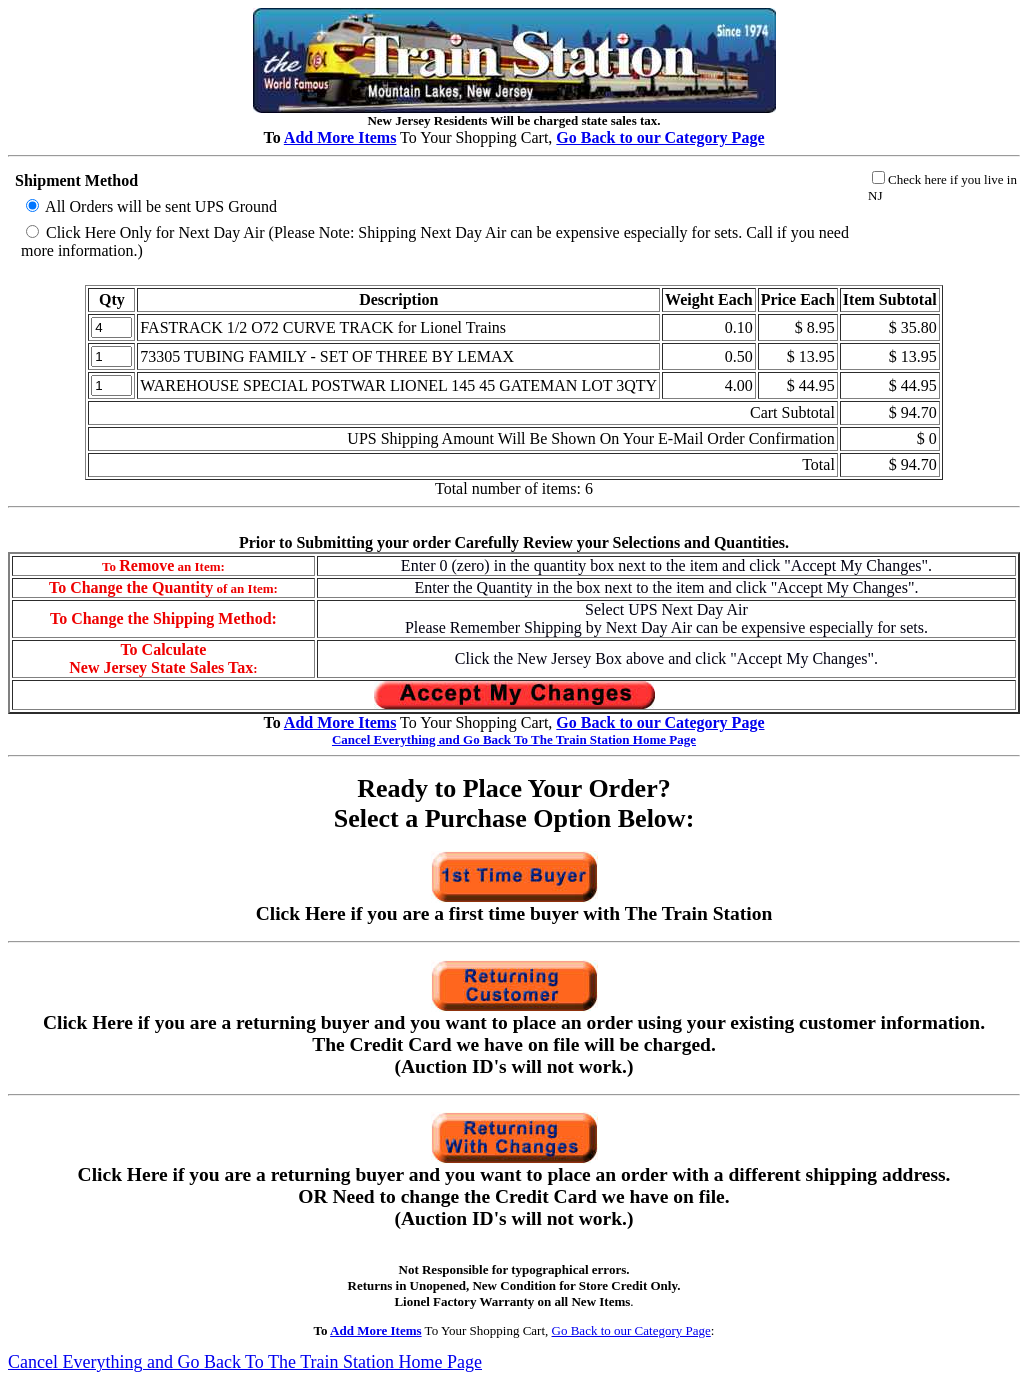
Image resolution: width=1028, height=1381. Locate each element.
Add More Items (340, 137)
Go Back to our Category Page (631, 1330)
